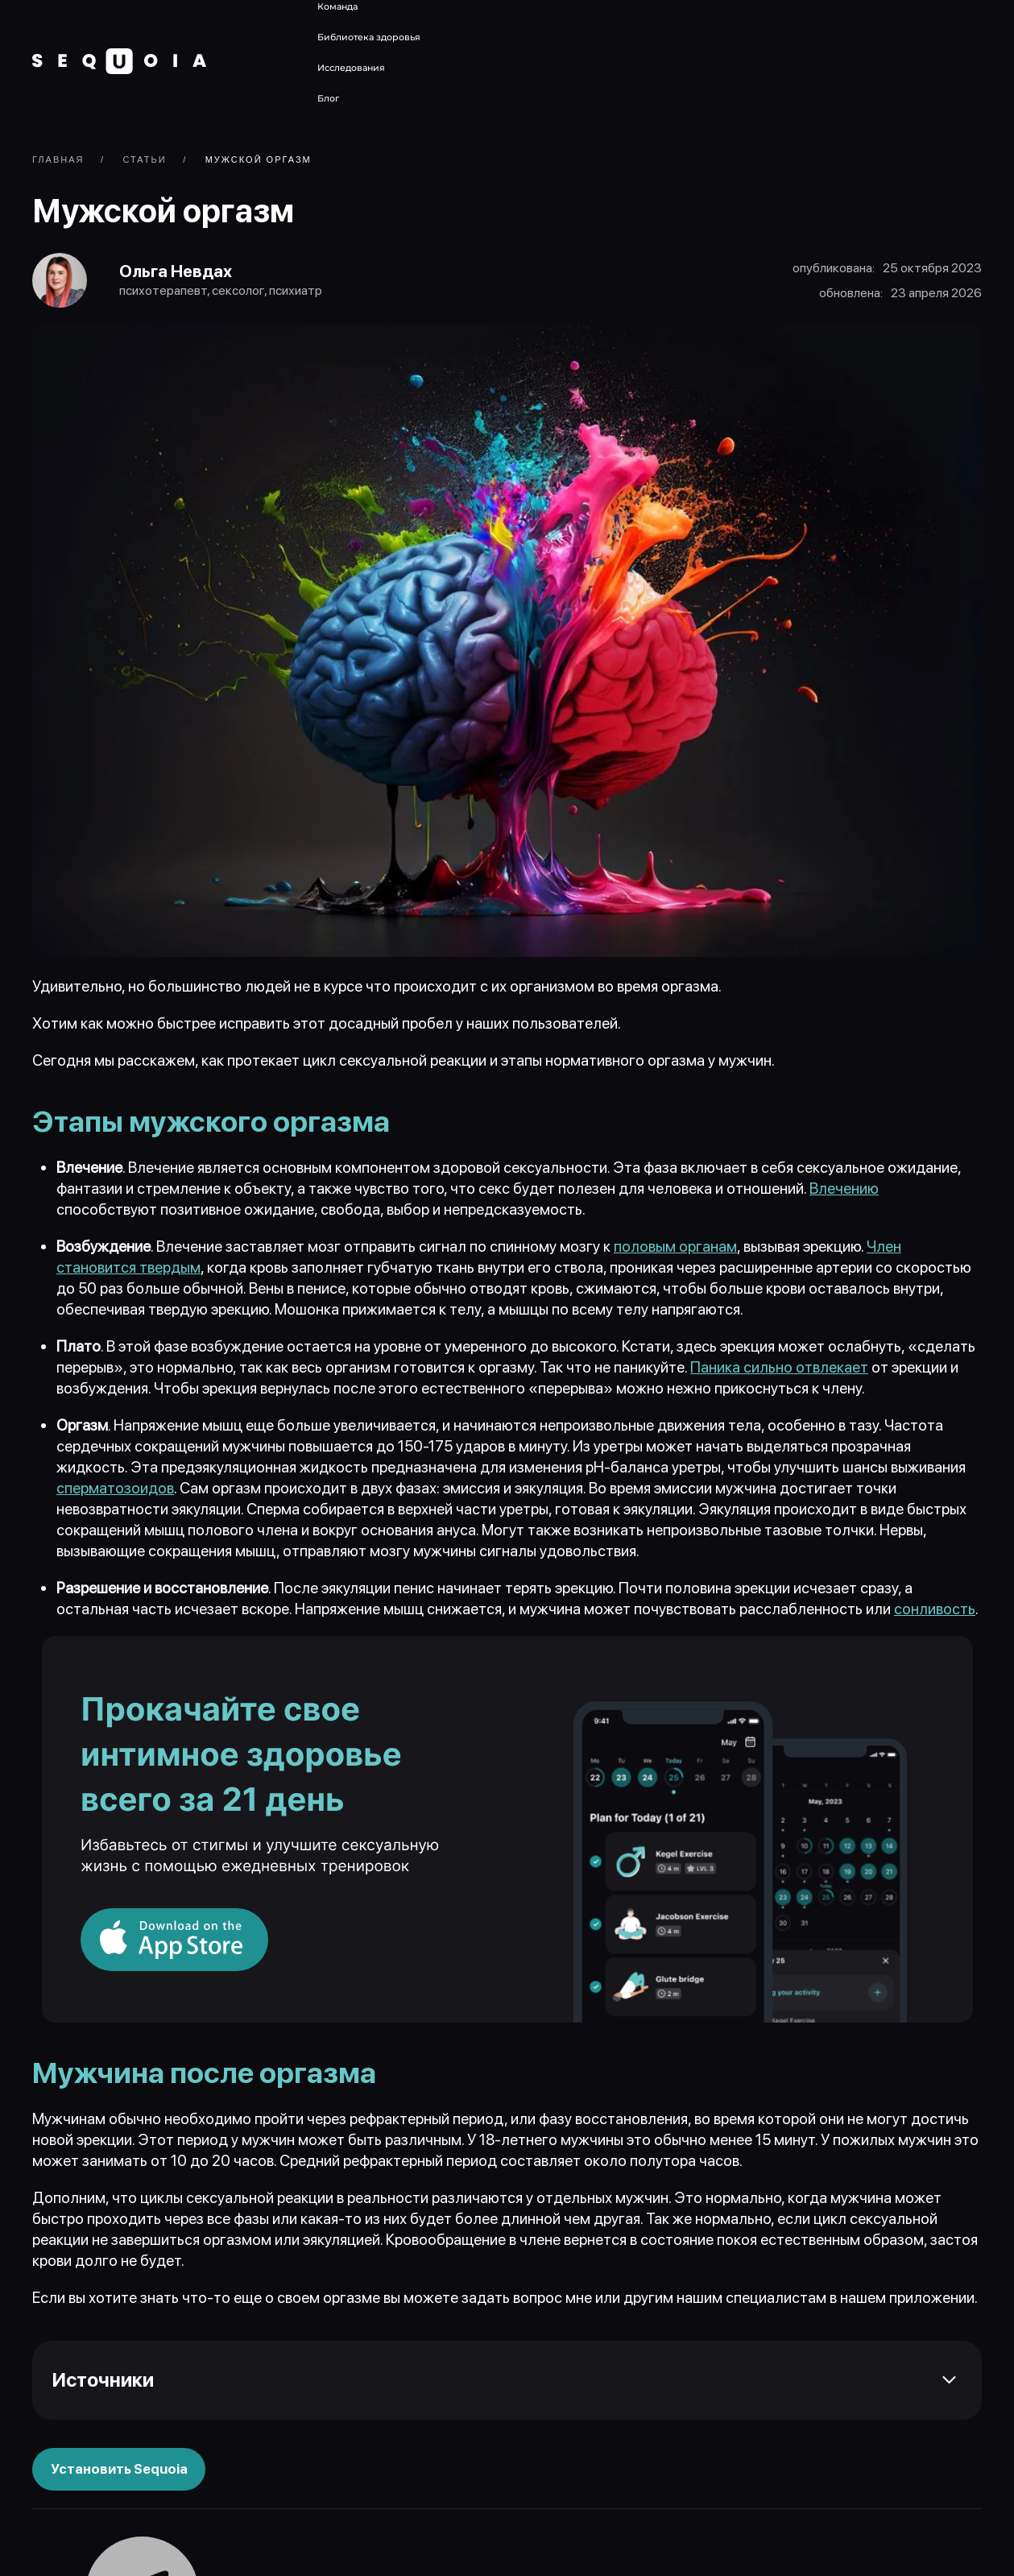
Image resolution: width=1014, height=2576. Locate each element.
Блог (328, 98)
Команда (337, 6)
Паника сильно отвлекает (779, 1370)
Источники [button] (103, 2382)
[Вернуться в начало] (119, 61)
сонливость (934, 1612)
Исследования (351, 67)
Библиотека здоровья (368, 37)
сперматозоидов (115, 1491)
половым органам (675, 1249)
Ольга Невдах (182, 273)
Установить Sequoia (120, 2472)
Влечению (844, 1191)
